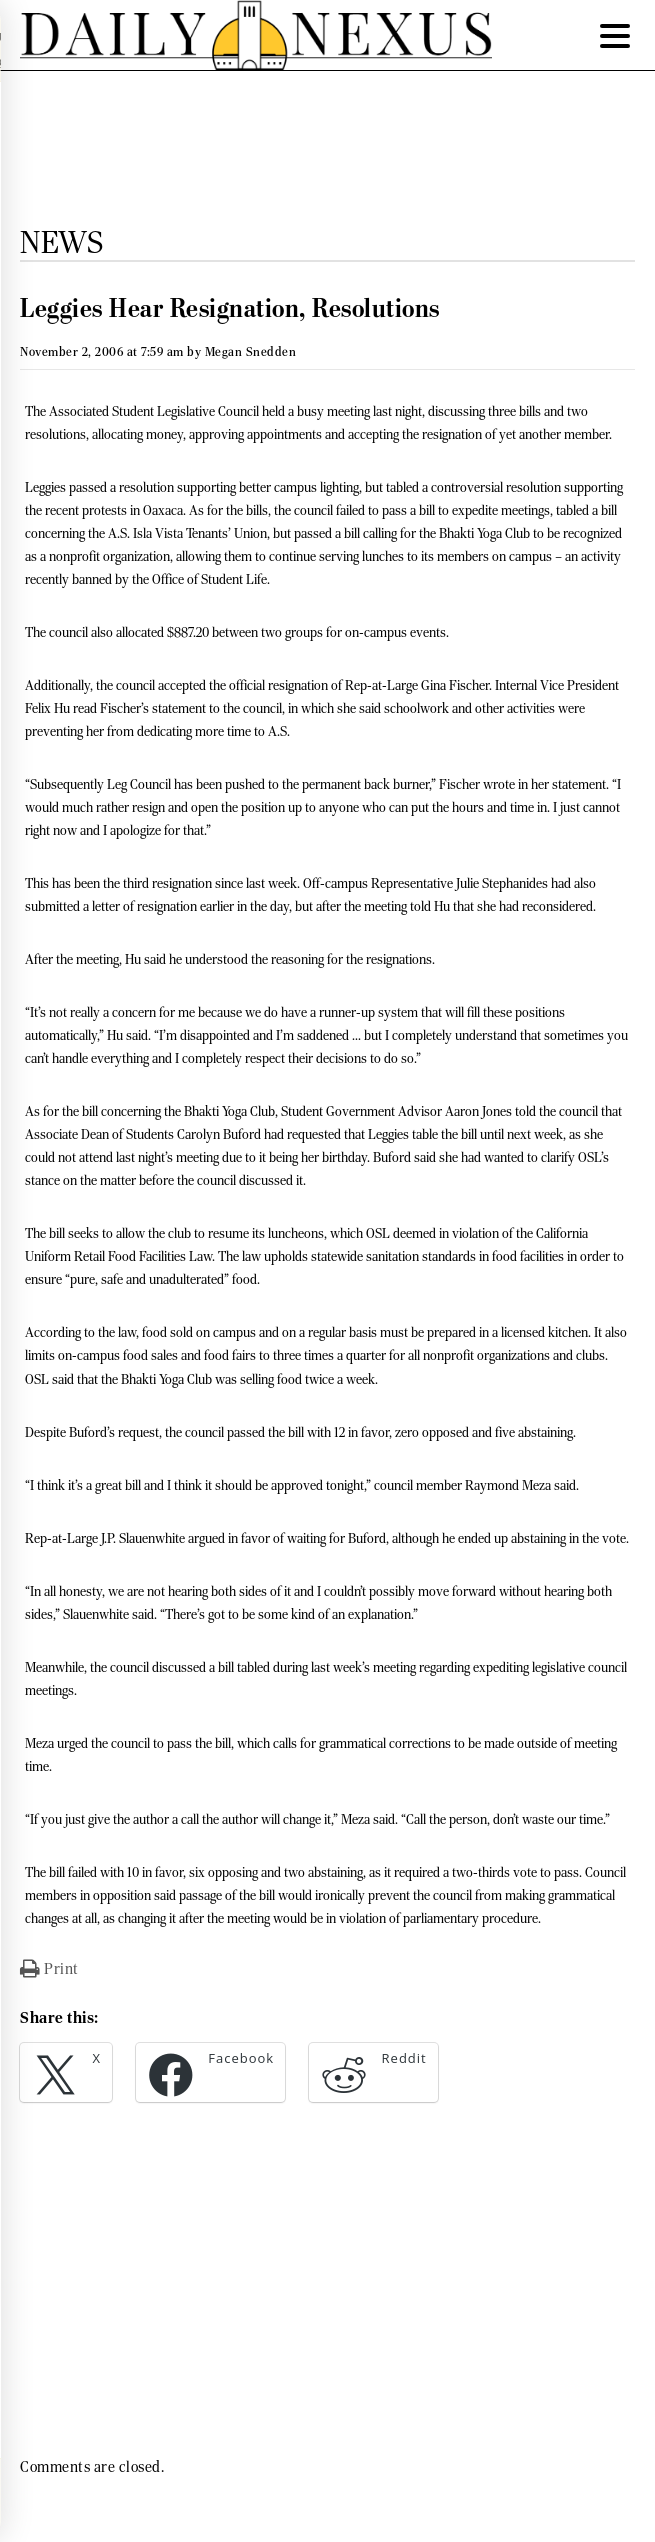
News (61, 242)
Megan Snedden (251, 351)
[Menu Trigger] (615, 35)
